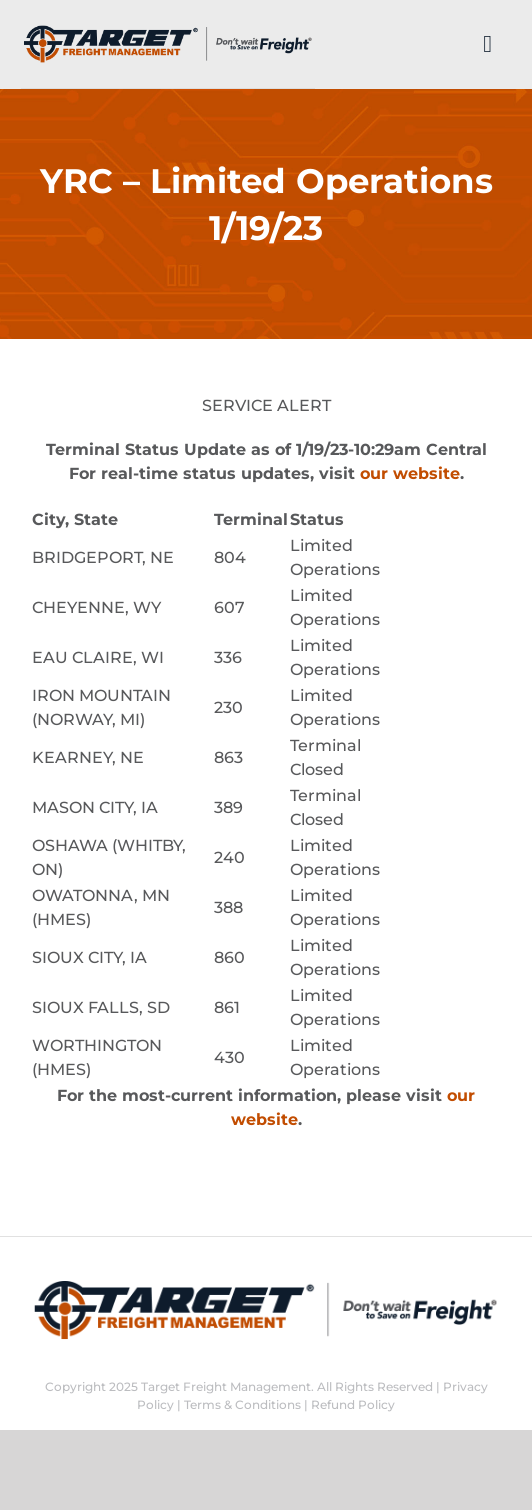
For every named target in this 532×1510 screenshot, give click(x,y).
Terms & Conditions (242, 1404)
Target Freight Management (226, 1386)
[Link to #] (487, 44)
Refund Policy (353, 1404)
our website (410, 473)
